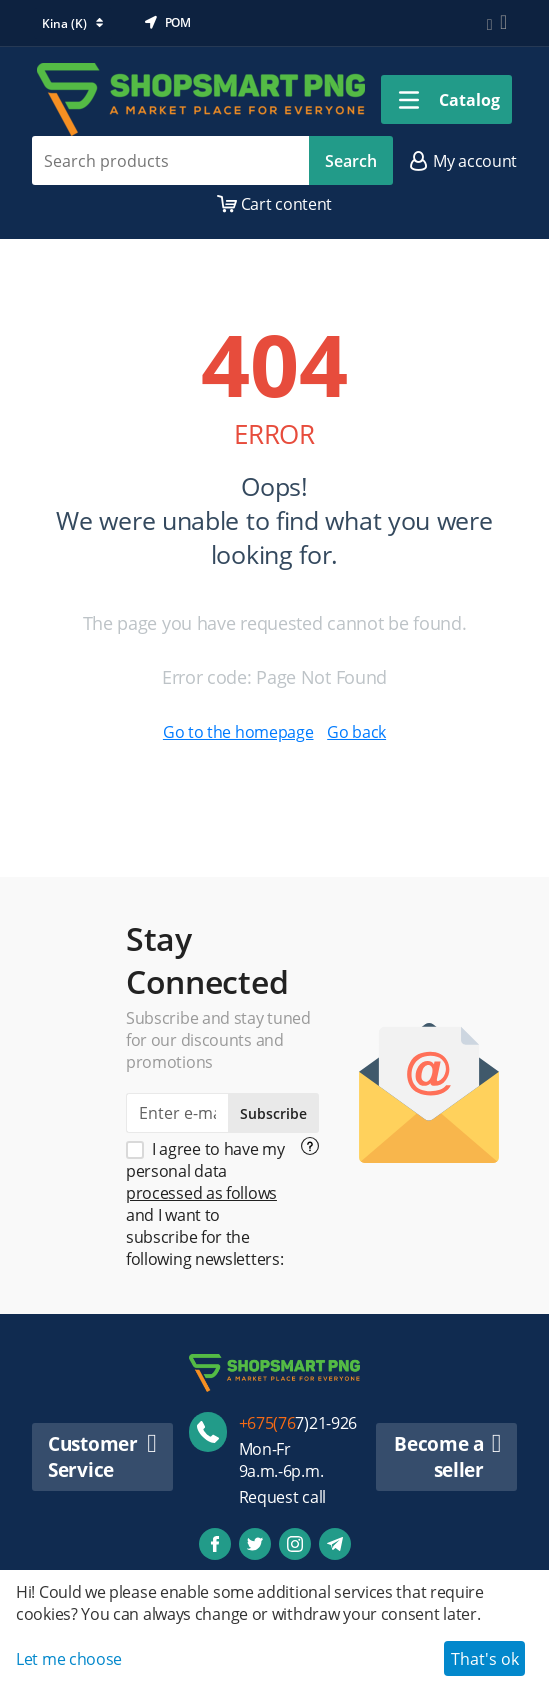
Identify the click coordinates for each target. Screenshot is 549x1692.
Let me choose (69, 1659)
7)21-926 (298, 1423)
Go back (356, 732)
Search (351, 161)
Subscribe (273, 1113)
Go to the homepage (238, 732)
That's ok (485, 1659)
